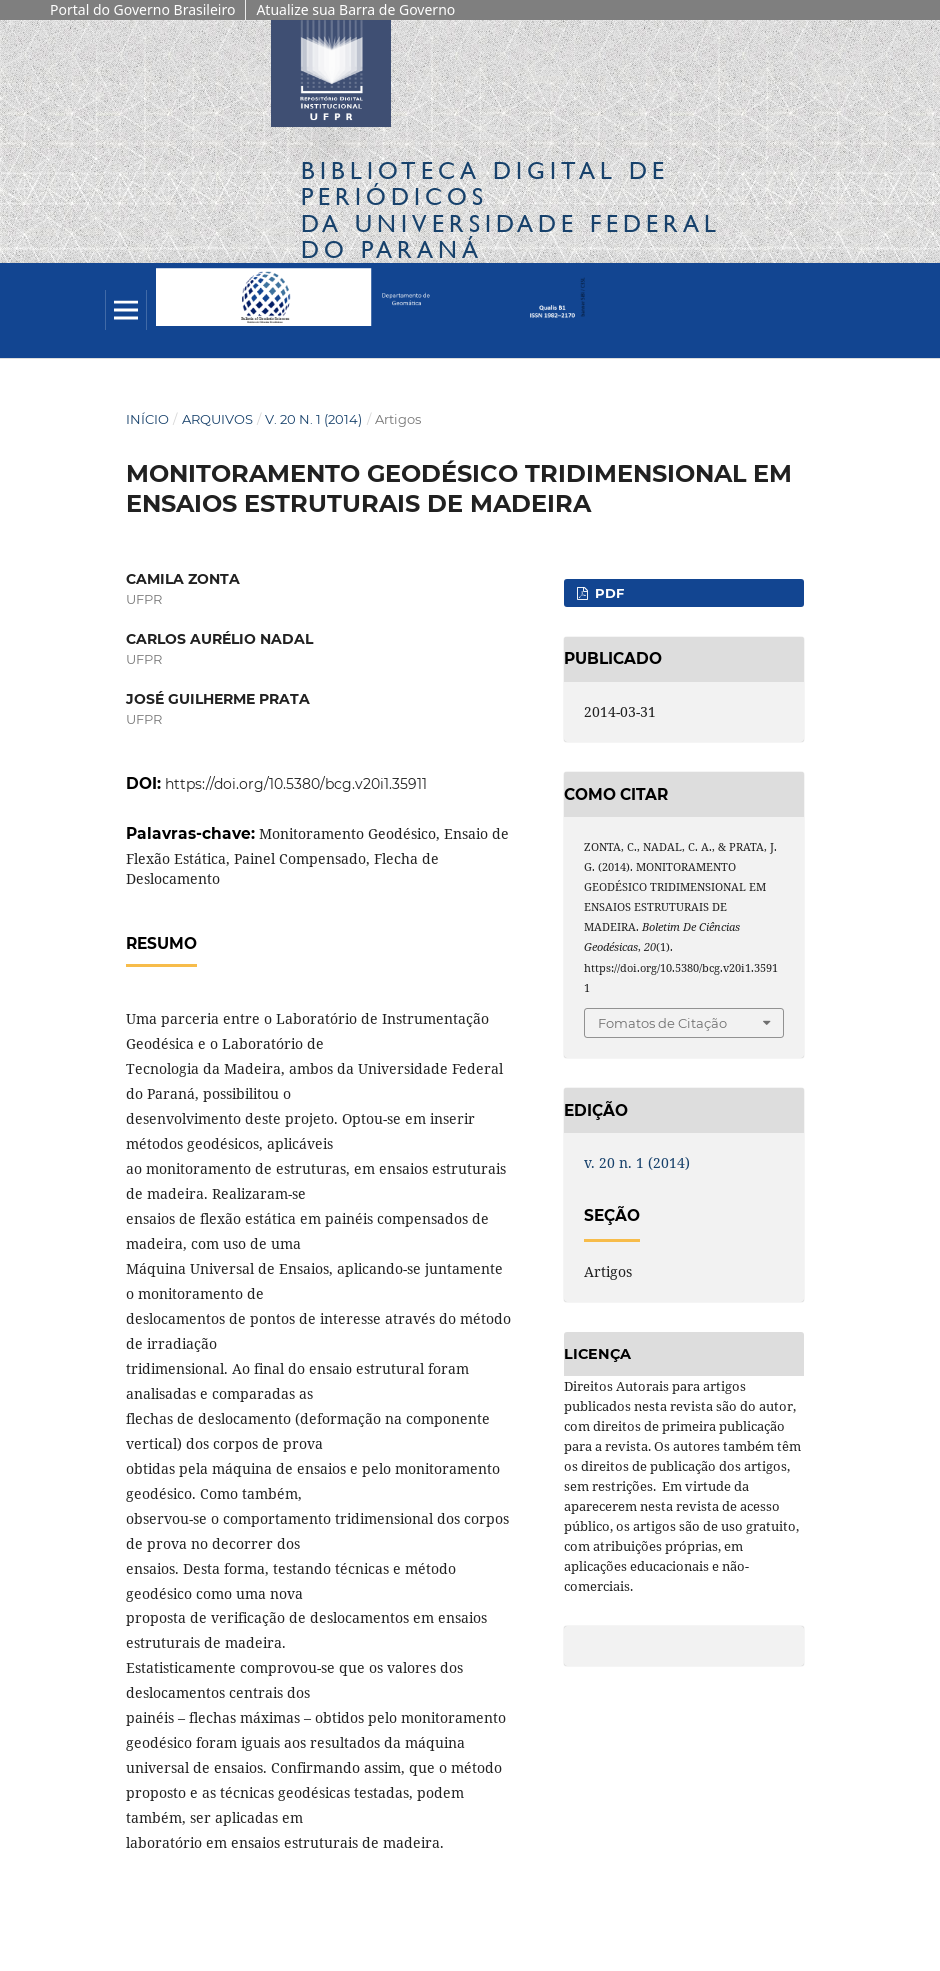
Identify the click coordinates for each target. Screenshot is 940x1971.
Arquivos (217, 419)
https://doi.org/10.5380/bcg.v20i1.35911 (296, 784)
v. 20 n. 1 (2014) (313, 419)
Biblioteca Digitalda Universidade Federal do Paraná (511, 210)
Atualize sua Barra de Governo (355, 9)
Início (147, 419)
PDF (607, 593)
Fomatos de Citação (662, 1023)
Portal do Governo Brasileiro (142, 9)
